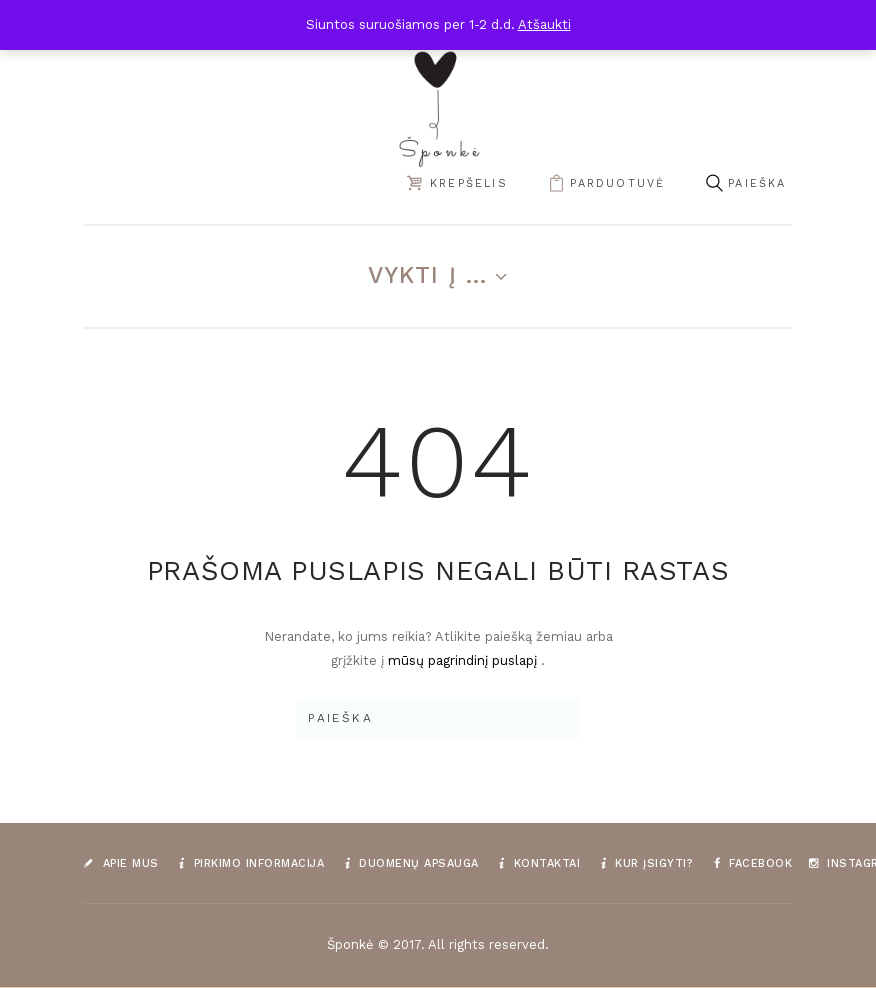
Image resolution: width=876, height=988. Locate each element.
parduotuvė (617, 183)
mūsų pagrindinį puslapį (464, 660)
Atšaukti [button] (544, 24)
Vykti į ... (428, 275)
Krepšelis (469, 183)
